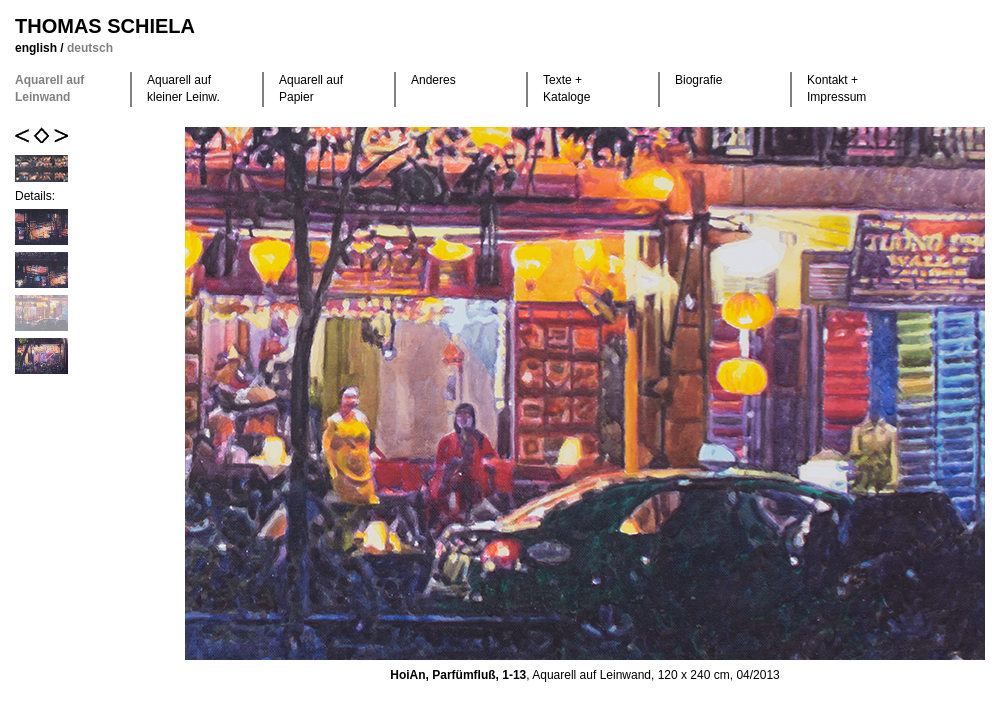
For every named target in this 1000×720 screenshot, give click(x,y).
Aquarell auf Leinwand (49, 88)
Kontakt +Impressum (836, 88)
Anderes (433, 80)
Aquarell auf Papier (311, 88)
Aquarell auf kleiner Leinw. (183, 88)
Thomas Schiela (105, 26)
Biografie (698, 80)
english (37, 48)
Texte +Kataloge (566, 88)
